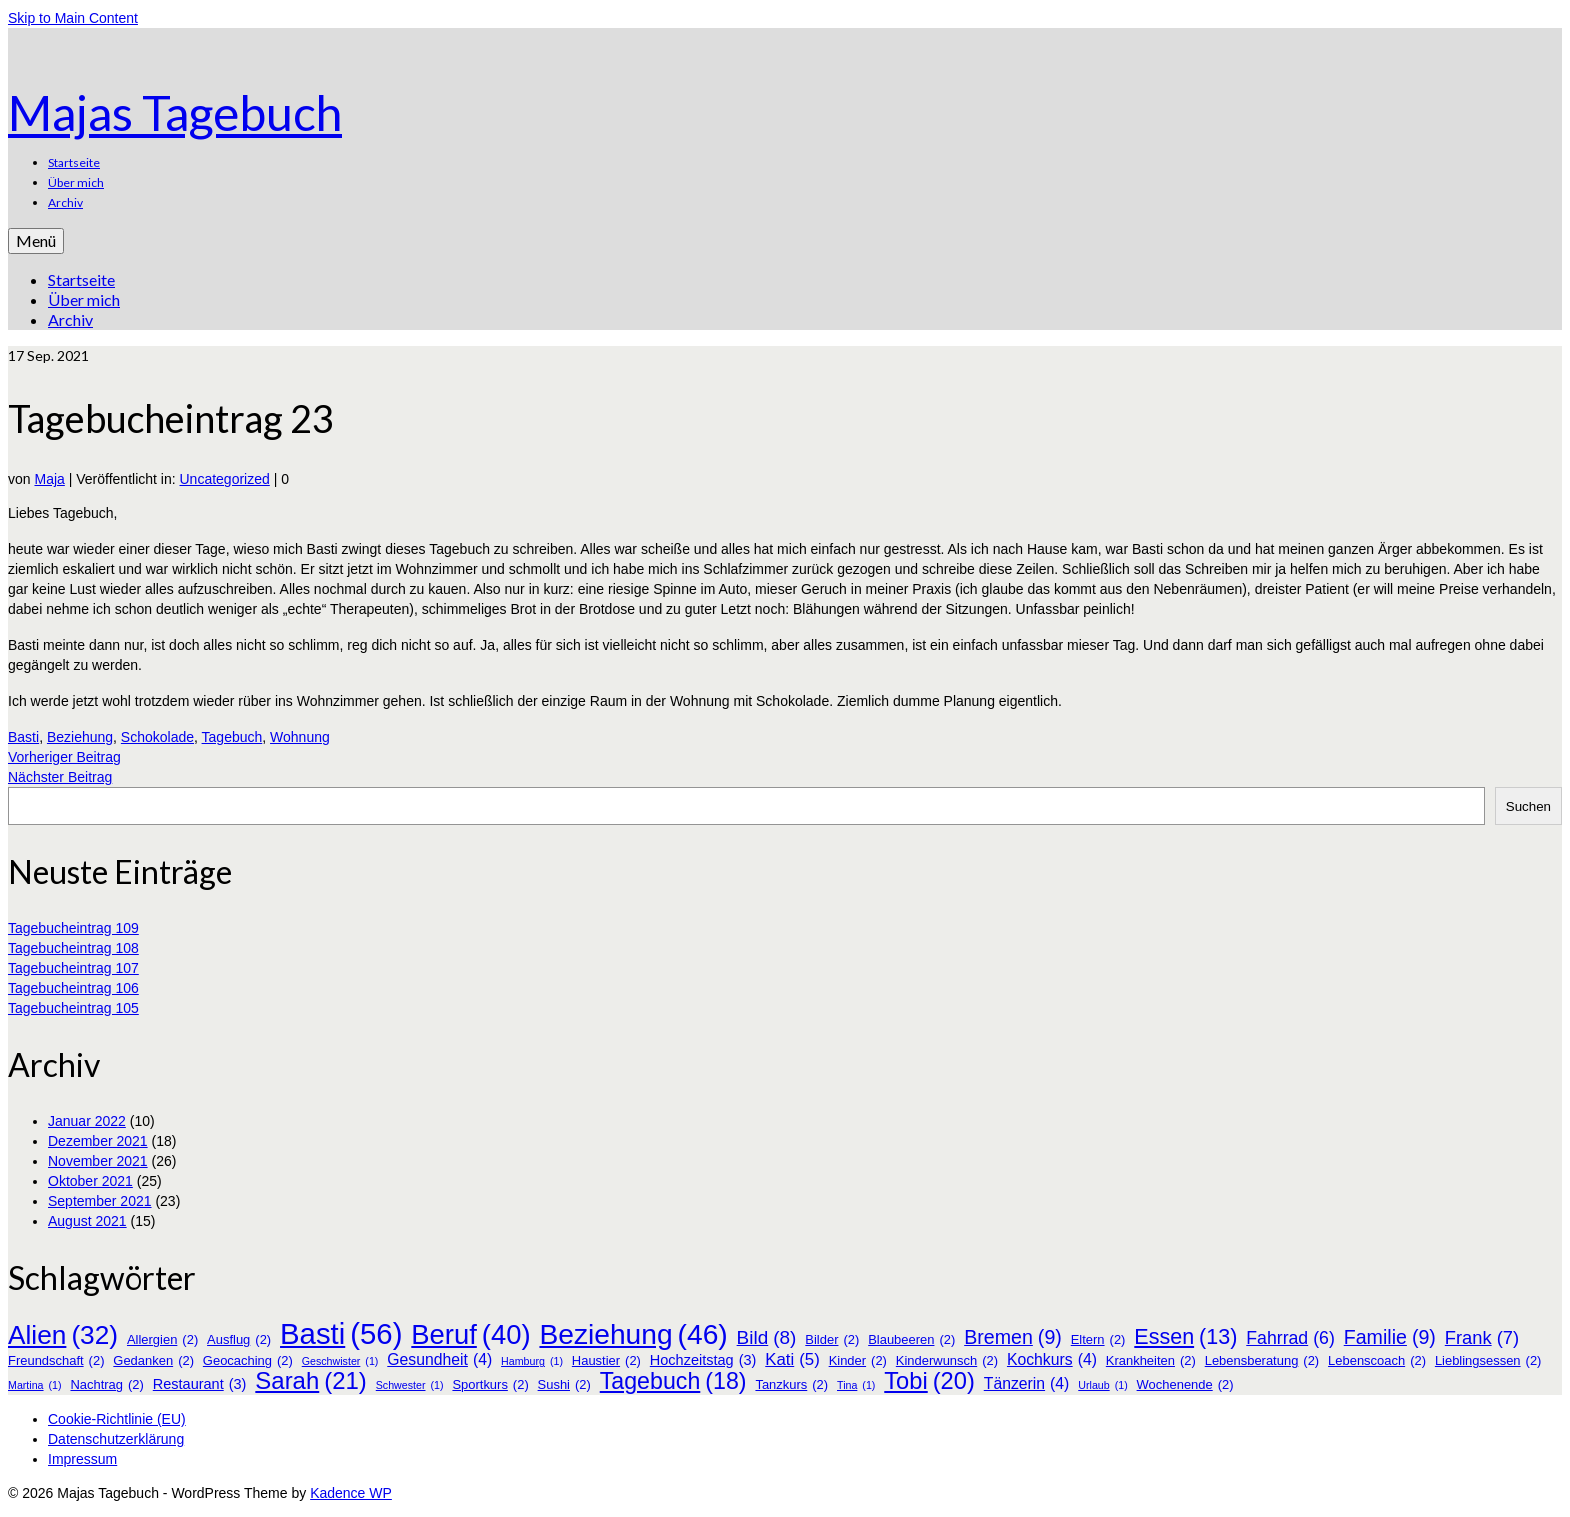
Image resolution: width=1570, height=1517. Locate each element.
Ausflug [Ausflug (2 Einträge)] (239, 1340)
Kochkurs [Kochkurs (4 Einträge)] (1052, 1360)
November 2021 (98, 1161)
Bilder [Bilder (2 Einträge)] (832, 1340)
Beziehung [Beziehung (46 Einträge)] (633, 1334)
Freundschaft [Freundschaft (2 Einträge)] (56, 1361)
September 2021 (100, 1201)
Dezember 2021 (98, 1141)
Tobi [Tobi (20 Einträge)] (929, 1381)
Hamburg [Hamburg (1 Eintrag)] (532, 1361)
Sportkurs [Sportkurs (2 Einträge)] (490, 1385)
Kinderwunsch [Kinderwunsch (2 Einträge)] (947, 1361)
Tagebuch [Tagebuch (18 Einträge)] (673, 1381)
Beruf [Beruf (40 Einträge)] (470, 1335)
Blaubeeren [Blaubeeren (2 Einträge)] (911, 1340)
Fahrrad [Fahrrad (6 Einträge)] (1290, 1338)
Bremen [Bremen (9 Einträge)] (1013, 1337)
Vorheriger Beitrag (64, 757)
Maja (49, 479)
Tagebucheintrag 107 (73, 968)
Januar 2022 (87, 1121)
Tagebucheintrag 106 (73, 988)
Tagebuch (232, 737)
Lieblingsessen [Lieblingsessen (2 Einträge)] (1488, 1361)
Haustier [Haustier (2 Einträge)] (606, 1361)
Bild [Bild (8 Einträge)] (767, 1338)
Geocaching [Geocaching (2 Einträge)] (248, 1361)
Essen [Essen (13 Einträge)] (1185, 1337)
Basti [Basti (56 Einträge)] (341, 1334)
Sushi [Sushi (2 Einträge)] (564, 1385)
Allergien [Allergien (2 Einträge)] (162, 1340)
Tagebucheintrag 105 (73, 1008)
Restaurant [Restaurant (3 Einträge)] (200, 1384)
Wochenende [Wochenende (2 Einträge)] (1185, 1385)
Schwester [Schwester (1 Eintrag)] (410, 1385)
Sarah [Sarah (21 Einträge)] (311, 1381)
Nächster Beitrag (60, 777)
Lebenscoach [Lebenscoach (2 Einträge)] (1377, 1361)
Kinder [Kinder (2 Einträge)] (858, 1361)
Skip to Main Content (73, 18)
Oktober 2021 (90, 1181)
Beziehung (80, 737)
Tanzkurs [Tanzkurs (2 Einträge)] (791, 1385)
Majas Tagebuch (175, 112)
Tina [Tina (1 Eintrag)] (856, 1385)
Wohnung (300, 737)
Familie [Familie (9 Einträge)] (1390, 1337)
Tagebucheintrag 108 (73, 948)
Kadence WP (351, 1493)
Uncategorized (225, 479)
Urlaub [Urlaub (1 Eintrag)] (1102, 1385)
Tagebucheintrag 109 (73, 928)
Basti (23, 737)
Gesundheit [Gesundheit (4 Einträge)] (439, 1360)
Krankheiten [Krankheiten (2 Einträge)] (1151, 1361)
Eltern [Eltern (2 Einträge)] (1098, 1340)
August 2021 (87, 1221)
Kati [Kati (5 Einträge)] (792, 1360)
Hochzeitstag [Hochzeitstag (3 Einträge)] (703, 1360)
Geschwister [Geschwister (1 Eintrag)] (340, 1361)
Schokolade (157, 737)
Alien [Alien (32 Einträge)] (63, 1335)
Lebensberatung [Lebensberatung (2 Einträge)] (1262, 1361)
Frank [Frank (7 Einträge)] (1482, 1338)
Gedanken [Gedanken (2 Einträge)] (153, 1361)
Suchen (1528, 806)
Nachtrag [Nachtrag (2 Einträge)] (106, 1385)
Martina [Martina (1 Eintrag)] (35, 1385)
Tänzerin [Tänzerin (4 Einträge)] (1027, 1384)
